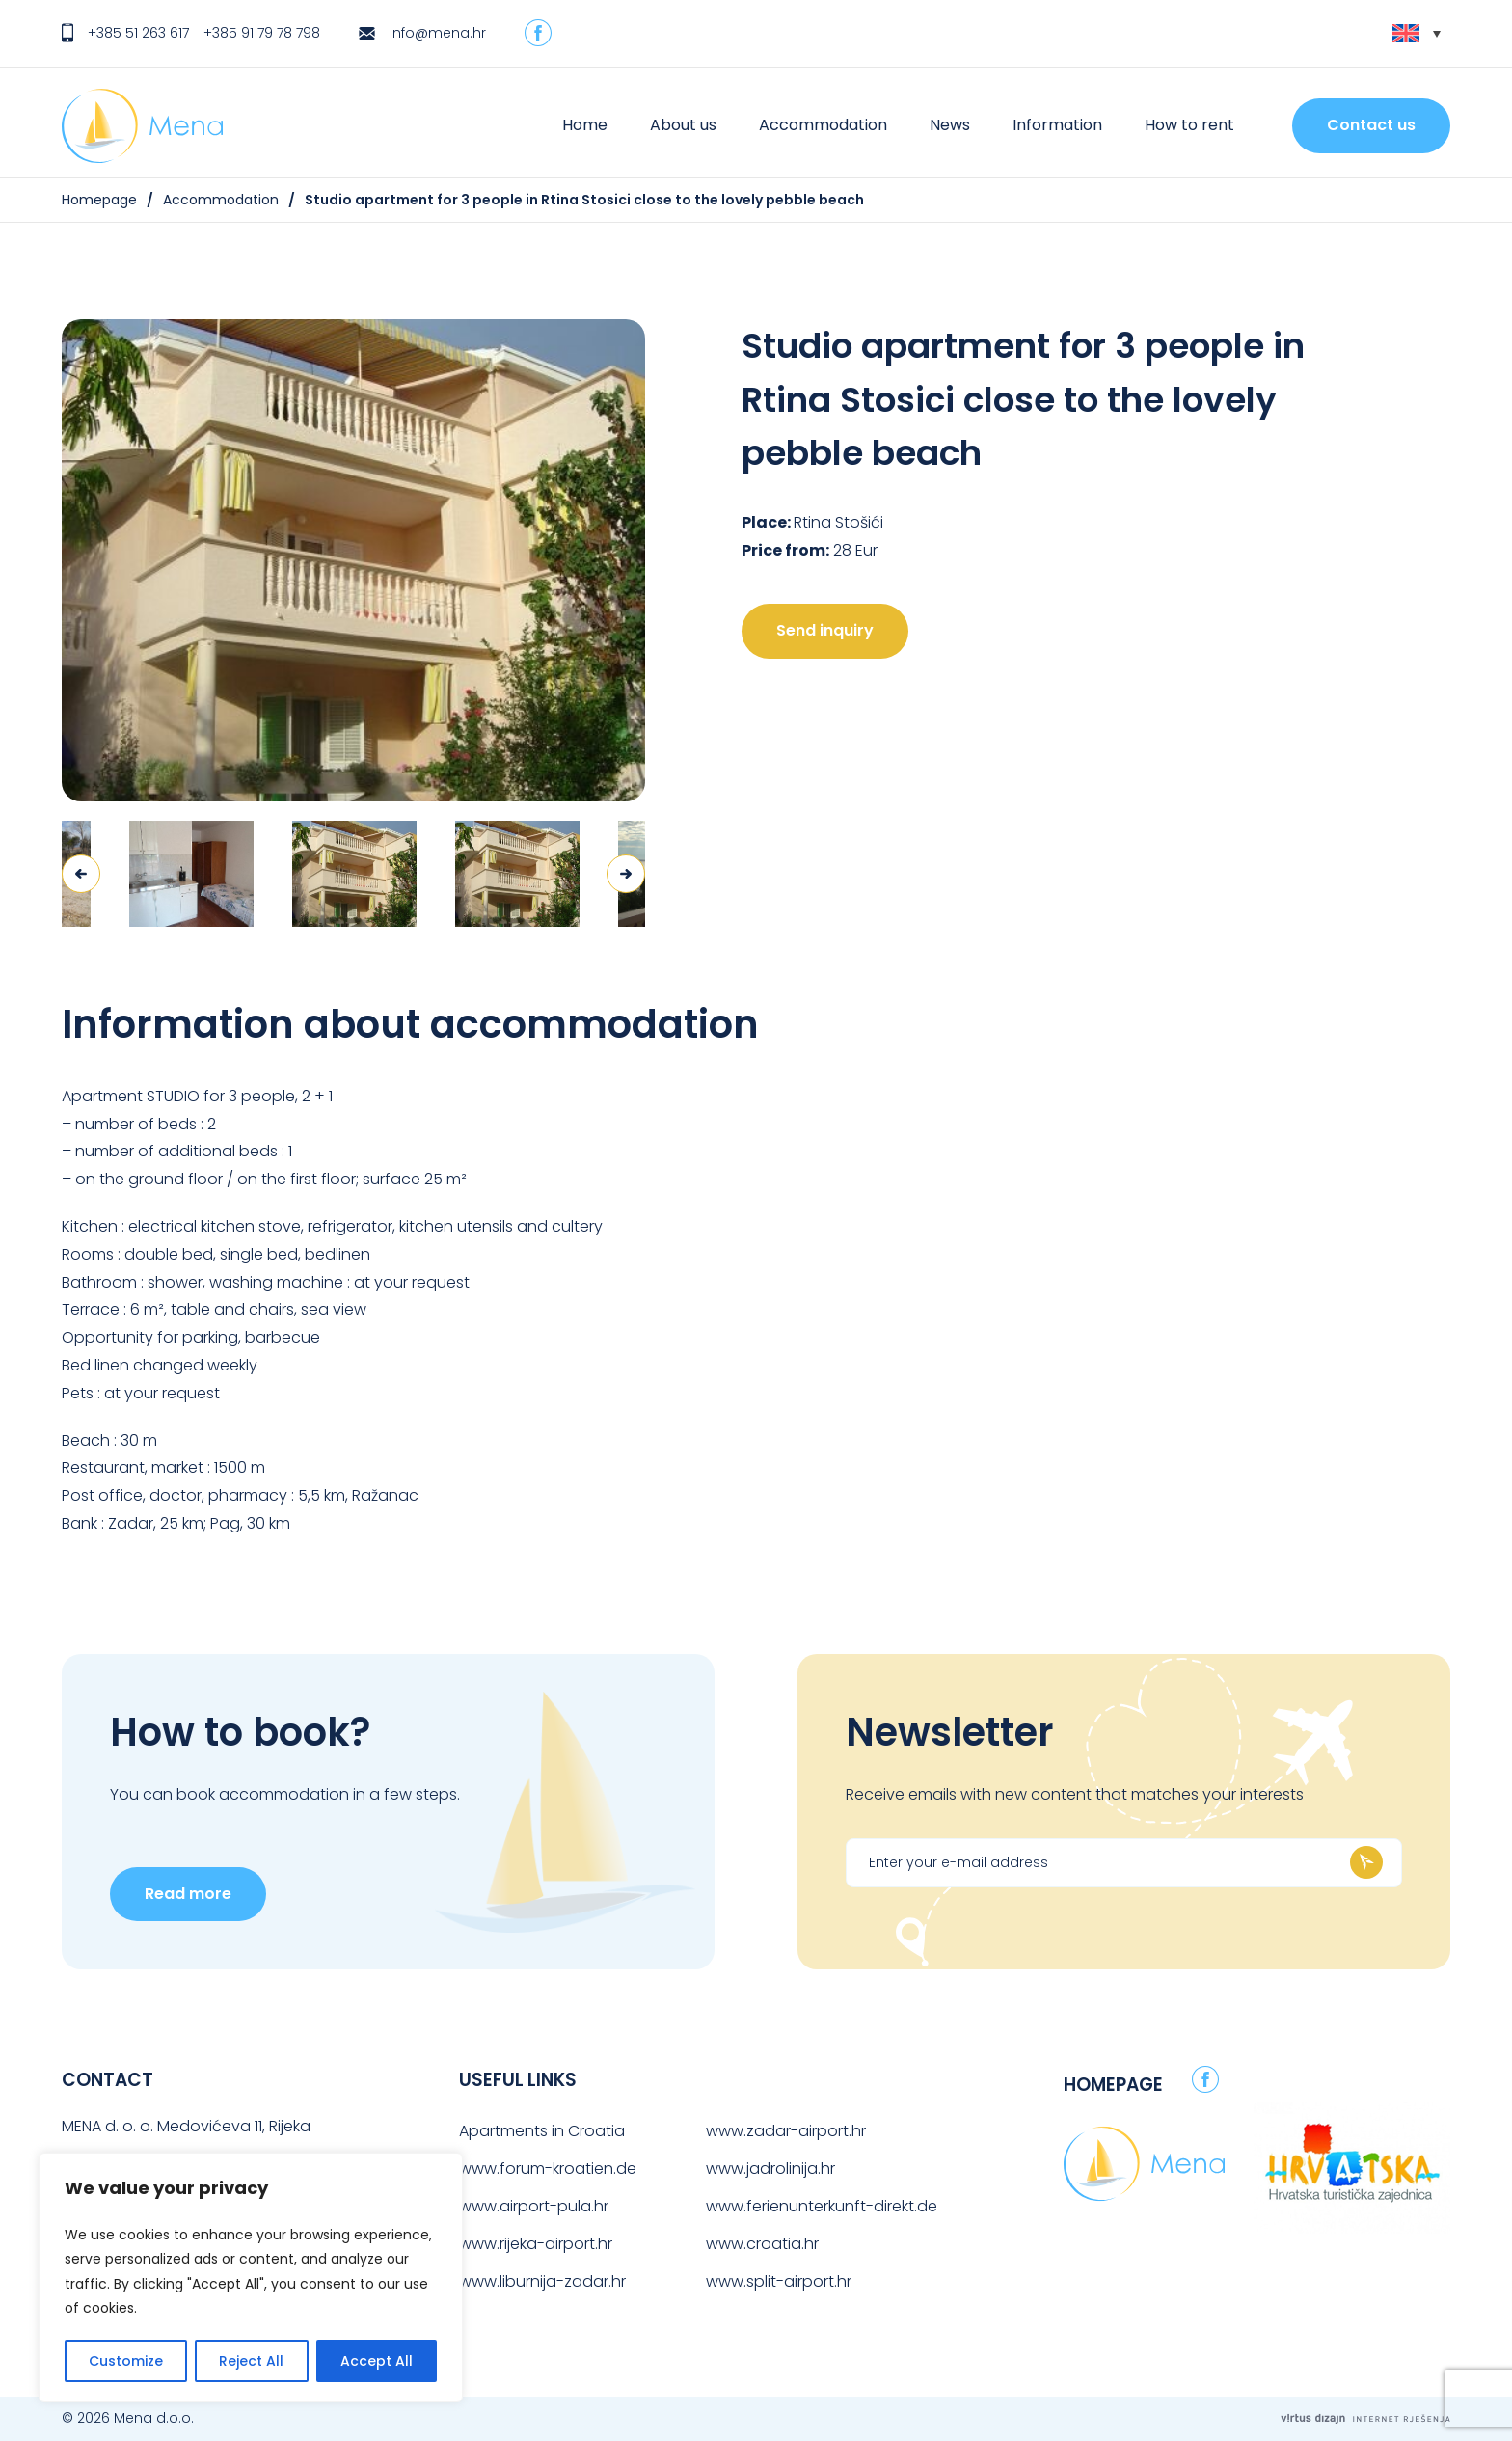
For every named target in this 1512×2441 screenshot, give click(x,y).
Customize (126, 2361)
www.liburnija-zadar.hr (542, 2281)
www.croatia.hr (762, 2244)
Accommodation (823, 125)
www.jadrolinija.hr (770, 2168)
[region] (251, 2277)
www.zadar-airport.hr (786, 2131)
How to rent (1189, 125)
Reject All (251, 2361)
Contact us (1371, 125)
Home (585, 125)
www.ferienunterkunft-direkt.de (821, 2206)
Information (1057, 125)
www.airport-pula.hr (533, 2206)
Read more (188, 1894)
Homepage (99, 199)
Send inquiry (825, 630)
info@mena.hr (438, 32)
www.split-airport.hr (778, 2281)
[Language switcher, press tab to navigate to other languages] (1416, 33)
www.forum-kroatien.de (547, 2168)
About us (683, 125)
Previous (81, 873)
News (950, 125)
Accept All (376, 2361)
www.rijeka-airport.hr (535, 2244)
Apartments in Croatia (542, 2131)
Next (626, 873)
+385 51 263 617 (138, 32)
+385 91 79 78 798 (261, 32)
